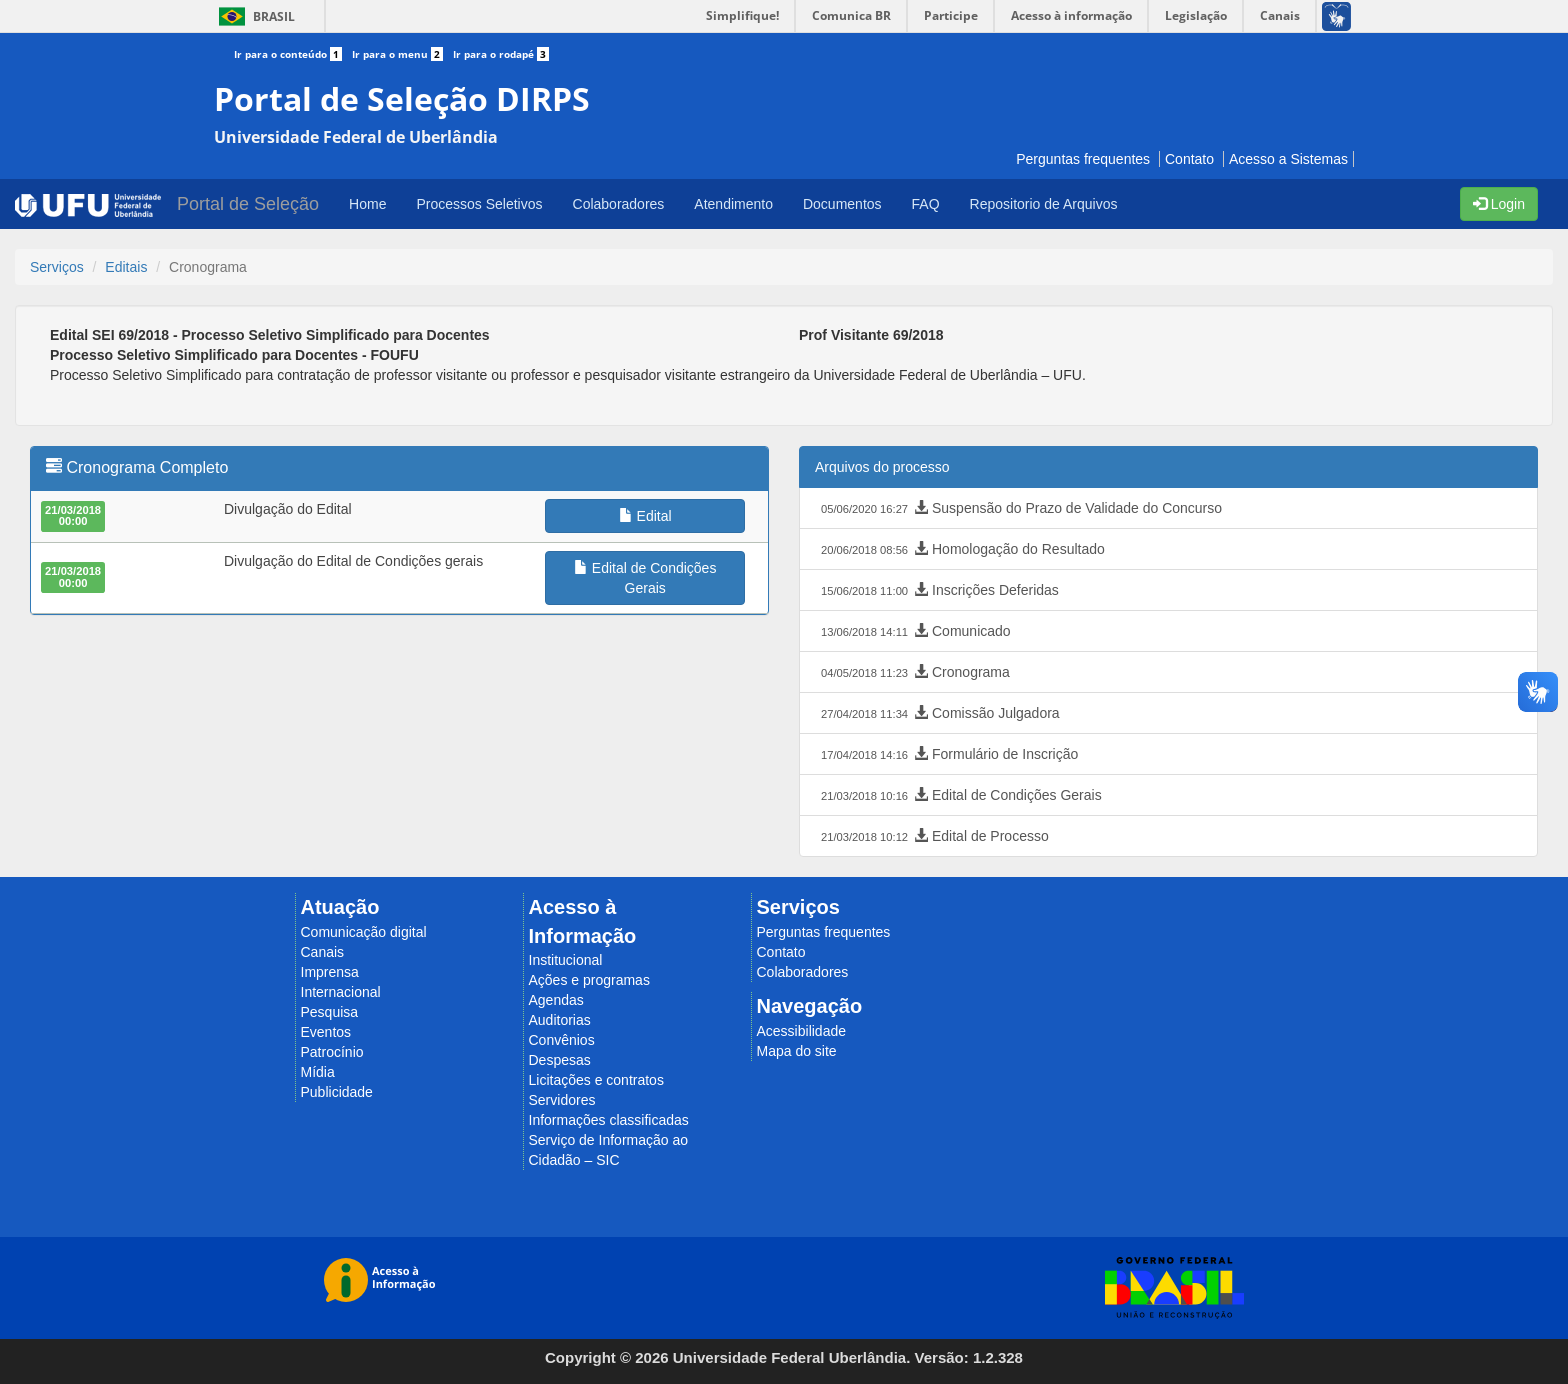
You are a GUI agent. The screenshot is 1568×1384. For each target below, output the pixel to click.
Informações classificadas (609, 1120)
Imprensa (330, 972)
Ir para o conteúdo (293, 54)
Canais (323, 952)
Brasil (253, 16)
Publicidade (337, 1092)
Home (367, 204)
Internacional (341, 992)
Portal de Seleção (248, 204)
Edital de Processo (933, 837)
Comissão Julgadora (938, 714)
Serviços (57, 267)
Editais (126, 267)
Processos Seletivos (479, 204)
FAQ (926, 204)
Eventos (326, 1032)
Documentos (842, 204)
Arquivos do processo (882, 467)
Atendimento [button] (733, 204)
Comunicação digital (364, 932)
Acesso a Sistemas (1288, 159)
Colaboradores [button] (619, 204)
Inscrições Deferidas (938, 591)
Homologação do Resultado (961, 550)
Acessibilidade (802, 1031)
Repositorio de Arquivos (1044, 204)
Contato (1189, 159)
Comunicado (914, 632)
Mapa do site (797, 1051)
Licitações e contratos (596, 1080)
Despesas (560, 1060)
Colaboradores (803, 972)
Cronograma (913, 673)
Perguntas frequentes (1083, 159)
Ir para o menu (402, 54)
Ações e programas (589, 980)
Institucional (566, 960)
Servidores (562, 1100)
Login (1499, 204)
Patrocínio (332, 1052)
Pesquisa (330, 1012)
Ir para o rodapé (501, 54)
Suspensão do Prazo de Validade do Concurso (1019, 509)
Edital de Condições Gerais (959, 796)
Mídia (318, 1072)
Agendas (556, 1000)
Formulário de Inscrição (947, 755)
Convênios (562, 1040)
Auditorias (560, 1020)
